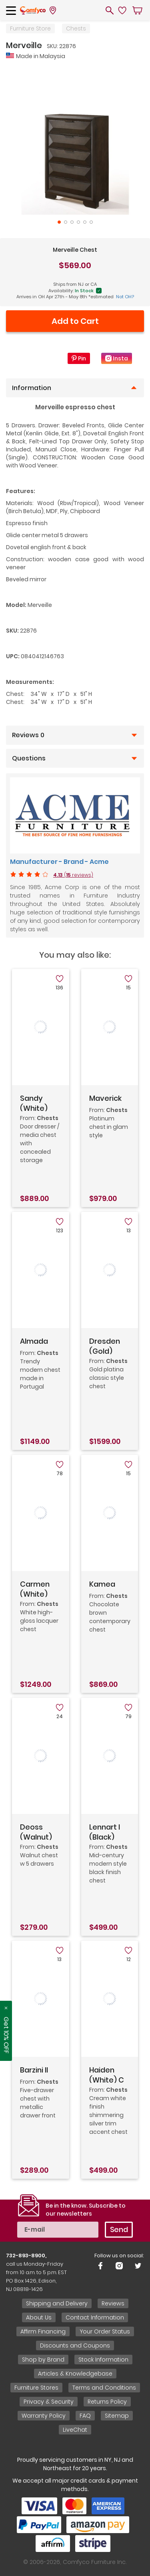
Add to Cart (75, 321)
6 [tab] (91, 222)
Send (119, 2229)
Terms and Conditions (104, 2388)
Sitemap (117, 2416)
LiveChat (75, 2430)
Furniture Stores (36, 2388)
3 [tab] (72, 222)
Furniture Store (30, 28)
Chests (76, 28)
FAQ (85, 2416)
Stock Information (103, 2360)
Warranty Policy (44, 2416)
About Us (39, 2317)
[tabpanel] (75, 140)
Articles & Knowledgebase (75, 2374)
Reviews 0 (28, 735)
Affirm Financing (43, 2331)
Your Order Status (105, 2331)
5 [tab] (84, 222)
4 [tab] (78, 222)
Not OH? (125, 296)
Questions (29, 758)
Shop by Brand (43, 2360)
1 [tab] (59, 222)
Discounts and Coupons (75, 2345)
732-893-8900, (26, 2255)
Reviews (113, 2303)
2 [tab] (65, 222)
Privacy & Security (49, 2402)
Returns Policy (107, 2402)
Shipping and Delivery (57, 2303)
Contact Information (95, 2317)
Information (31, 388)
